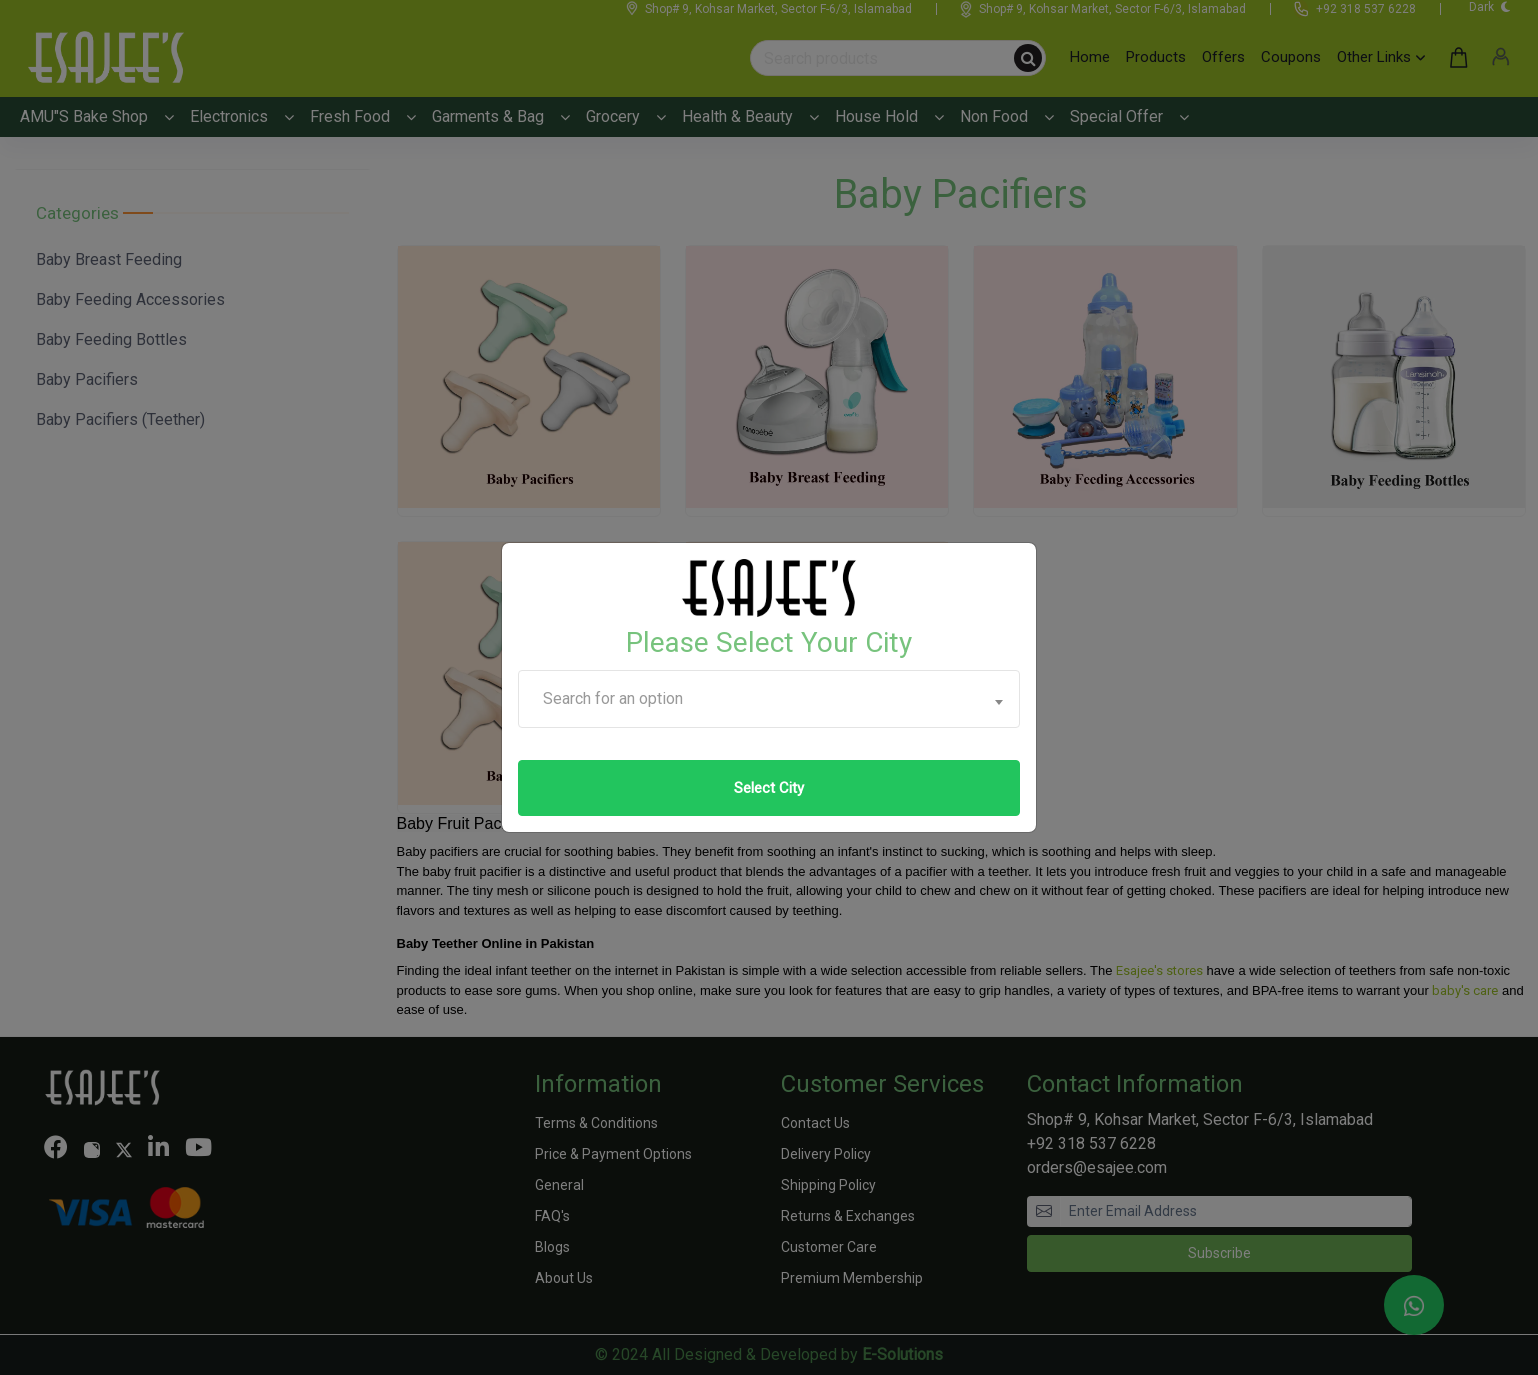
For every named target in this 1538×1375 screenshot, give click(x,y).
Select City (769, 788)
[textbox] (769, 699)
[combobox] (769, 699)
